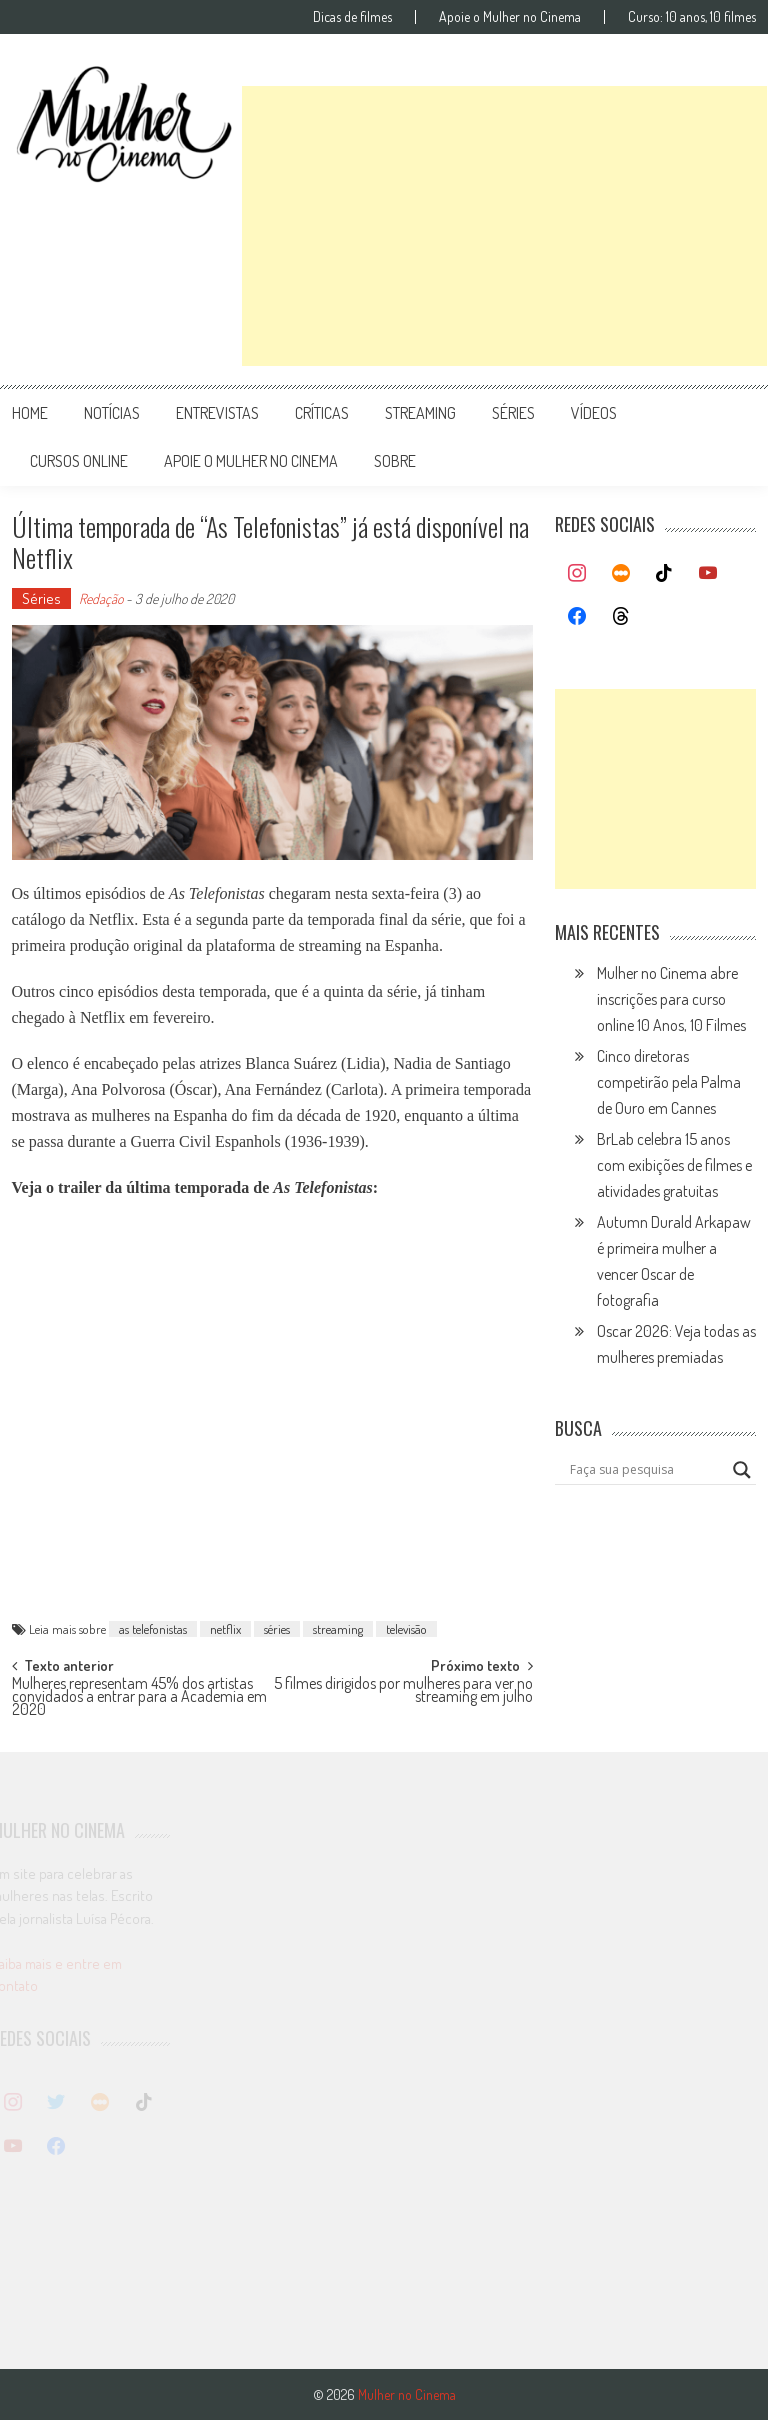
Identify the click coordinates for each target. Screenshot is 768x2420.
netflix (225, 1629)
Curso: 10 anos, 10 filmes (692, 17)
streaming (420, 413)
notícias (112, 413)
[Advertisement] (504, 226)
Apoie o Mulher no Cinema (510, 17)
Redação (101, 598)
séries (513, 413)
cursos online (79, 461)
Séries (41, 598)
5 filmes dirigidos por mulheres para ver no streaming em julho (403, 1691)
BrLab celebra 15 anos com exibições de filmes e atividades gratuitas (674, 1165)
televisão (406, 1629)
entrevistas (217, 413)
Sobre (395, 461)
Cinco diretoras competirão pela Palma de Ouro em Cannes (669, 1082)
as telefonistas (153, 1629)
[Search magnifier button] (742, 1470)
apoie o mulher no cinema (251, 461)
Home (30, 413)
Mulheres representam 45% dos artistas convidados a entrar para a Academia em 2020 (139, 1693)
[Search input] (646, 1470)
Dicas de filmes (352, 17)
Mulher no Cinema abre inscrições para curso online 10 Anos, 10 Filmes (671, 999)
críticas (322, 413)
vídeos (594, 413)
